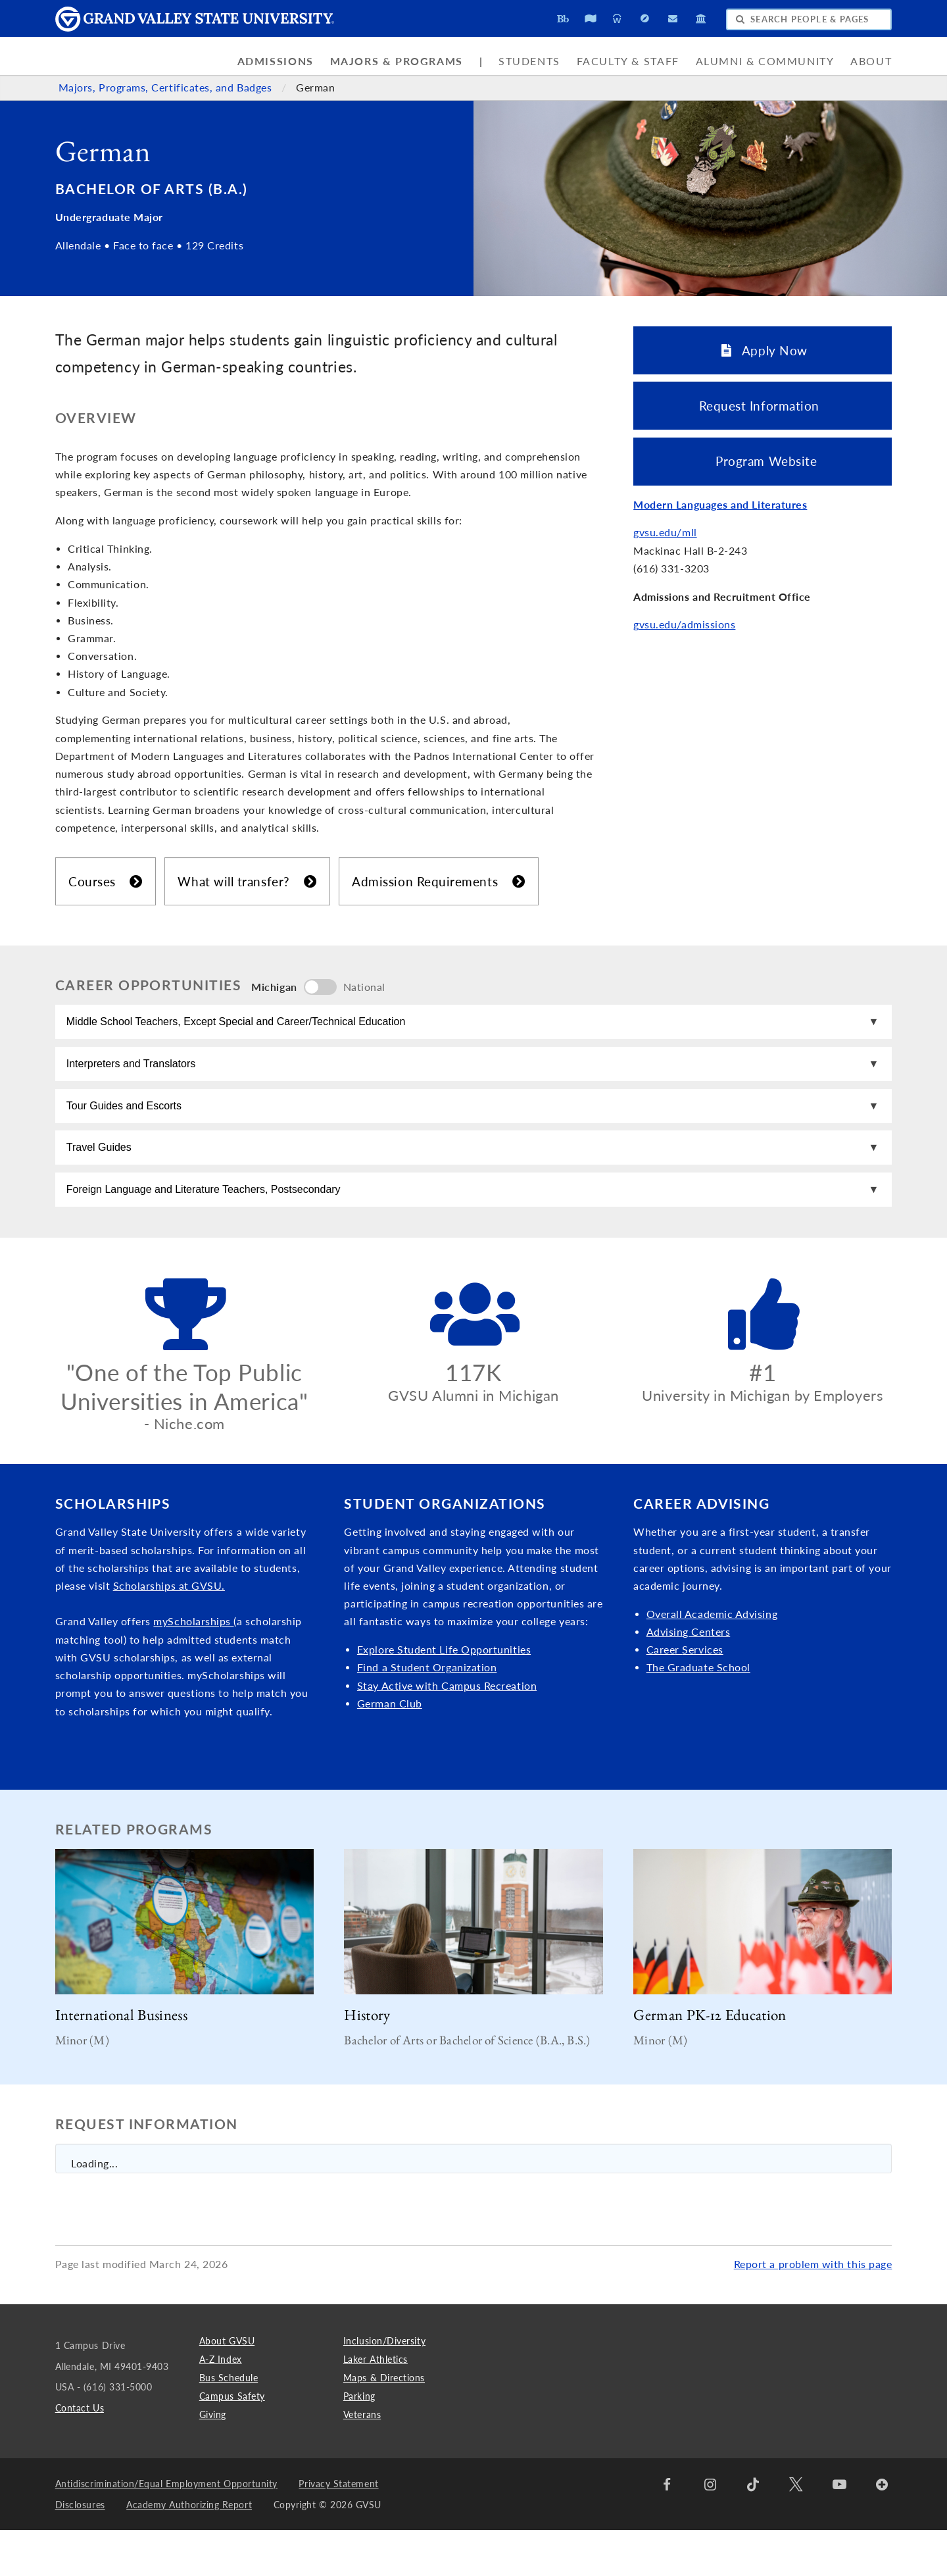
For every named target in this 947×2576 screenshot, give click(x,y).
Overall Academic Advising (711, 1659)
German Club (389, 1749)
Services (702, 1695)
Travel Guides (103, 1179)
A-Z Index (220, 2404)
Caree (660, 1695)
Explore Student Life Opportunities (444, 1695)
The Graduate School (698, 1713)
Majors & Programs (396, 61)
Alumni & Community (765, 61)
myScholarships (193, 1667)
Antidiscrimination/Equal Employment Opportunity (166, 2529)
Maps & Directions (384, 2423)
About (871, 61)
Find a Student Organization (427, 1713)
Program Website (762, 460)
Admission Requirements (438, 881)
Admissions (275, 61)
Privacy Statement (338, 2529)
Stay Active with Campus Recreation (447, 1731)
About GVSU (227, 2386)
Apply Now (764, 350)
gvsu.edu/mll (664, 532)
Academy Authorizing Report (189, 2550)
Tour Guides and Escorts (128, 1128)
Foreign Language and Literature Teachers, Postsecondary (208, 1230)
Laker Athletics (375, 2404)
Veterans (362, 2459)
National (364, 986)
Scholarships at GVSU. (169, 1631)
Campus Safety (232, 2441)
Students (529, 61)
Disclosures (80, 2550)
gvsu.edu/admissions (684, 624)
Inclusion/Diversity (384, 2386)
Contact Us (79, 2453)
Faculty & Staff (628, 61)
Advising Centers (688, 1677)
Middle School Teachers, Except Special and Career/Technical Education (240, 1026)
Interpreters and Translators (136, 1077)
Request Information (763, 405)
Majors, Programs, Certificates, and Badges (167, 87)
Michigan (274, 986)
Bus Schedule (228, 2423)
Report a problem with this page (813, 2310)
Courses (105, 881)
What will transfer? (247, 881)
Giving (212, 2459)
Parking (359, 2441)
